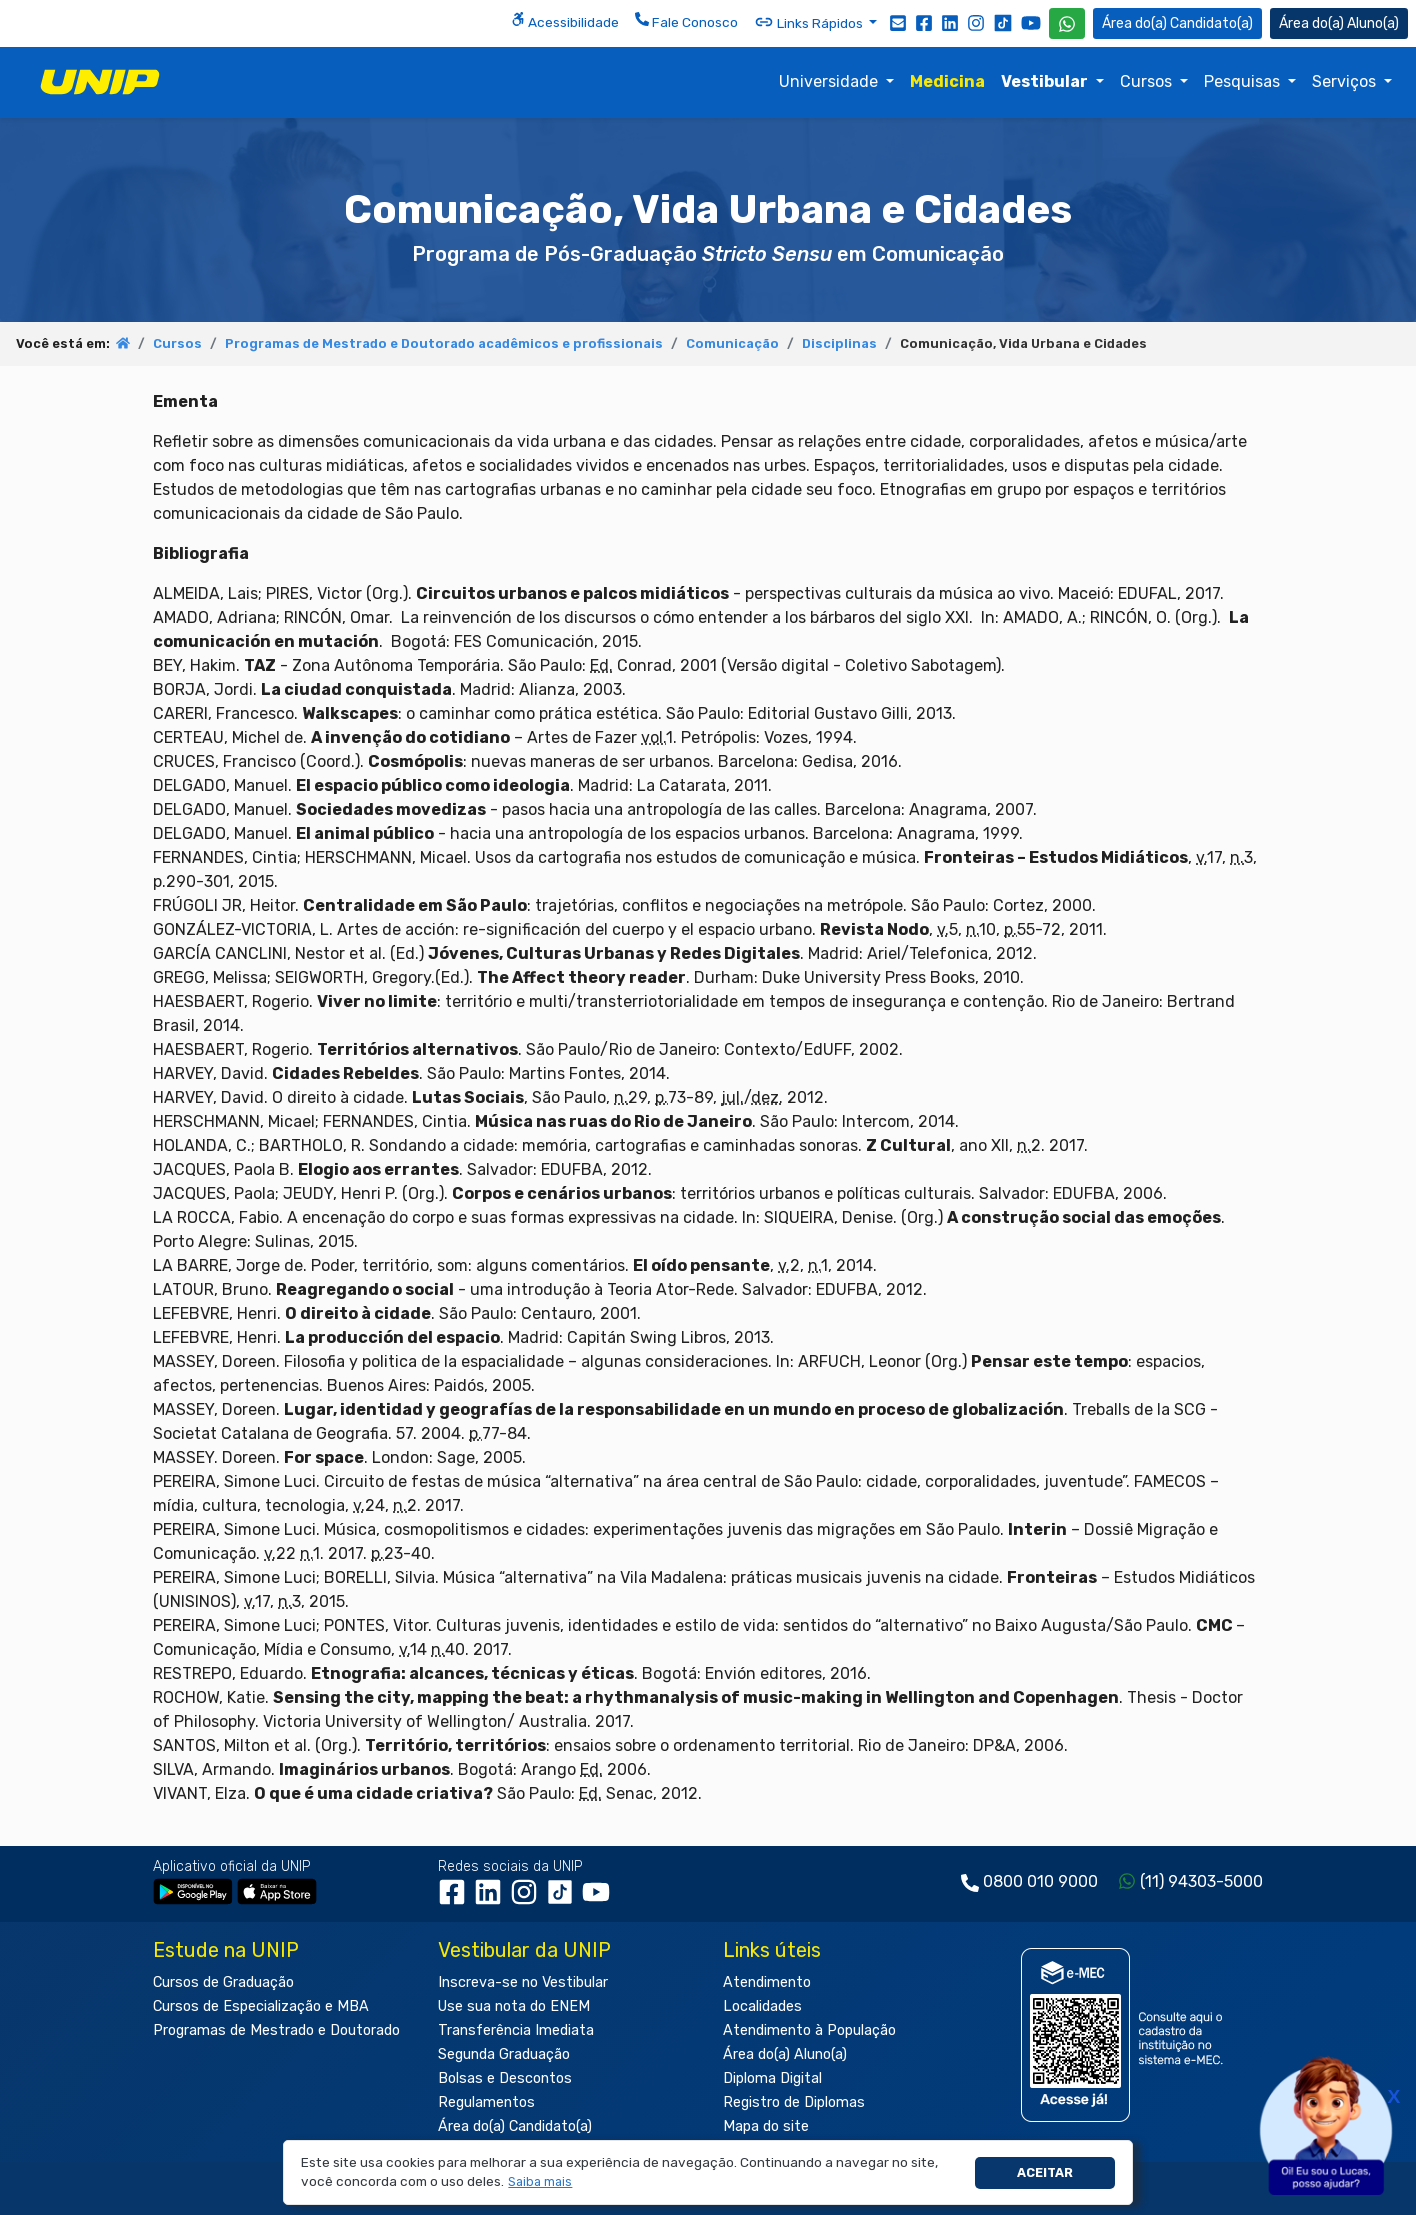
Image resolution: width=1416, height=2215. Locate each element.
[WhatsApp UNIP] (1067, 23)
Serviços (1346, 81)
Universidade (830, 81)
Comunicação (732, 343)
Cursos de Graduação (223, 1982)
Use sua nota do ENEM (514, 2006)
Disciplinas (839, 343)
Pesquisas (1244, 81)
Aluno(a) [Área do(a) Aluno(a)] (1339, 23)
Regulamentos (486, 2102)
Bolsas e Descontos (505, 2078)
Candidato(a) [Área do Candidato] (1177, 23)
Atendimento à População (809, 2030)
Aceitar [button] (1045, 2172)
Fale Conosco (686, 21)
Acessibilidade (565, 21)
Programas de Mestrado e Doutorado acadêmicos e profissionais (444, 343)
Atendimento (767, 1982)
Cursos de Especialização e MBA (261, 2006)
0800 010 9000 (1040, 1881)
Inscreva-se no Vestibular (523, 1982)
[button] (540, 2182)
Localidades (762, 2006)
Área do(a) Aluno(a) (785, 2054)
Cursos (1148, 81)
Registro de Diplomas (794, 2102)
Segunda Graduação (504, 2054)
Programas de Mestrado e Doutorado (276, 2030)
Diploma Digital (772, 2078)
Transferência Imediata (516, 2030)
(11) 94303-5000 (1201, 1881)
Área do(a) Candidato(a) (515, 2126)
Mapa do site (766, 2126)
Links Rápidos (810, 22)
